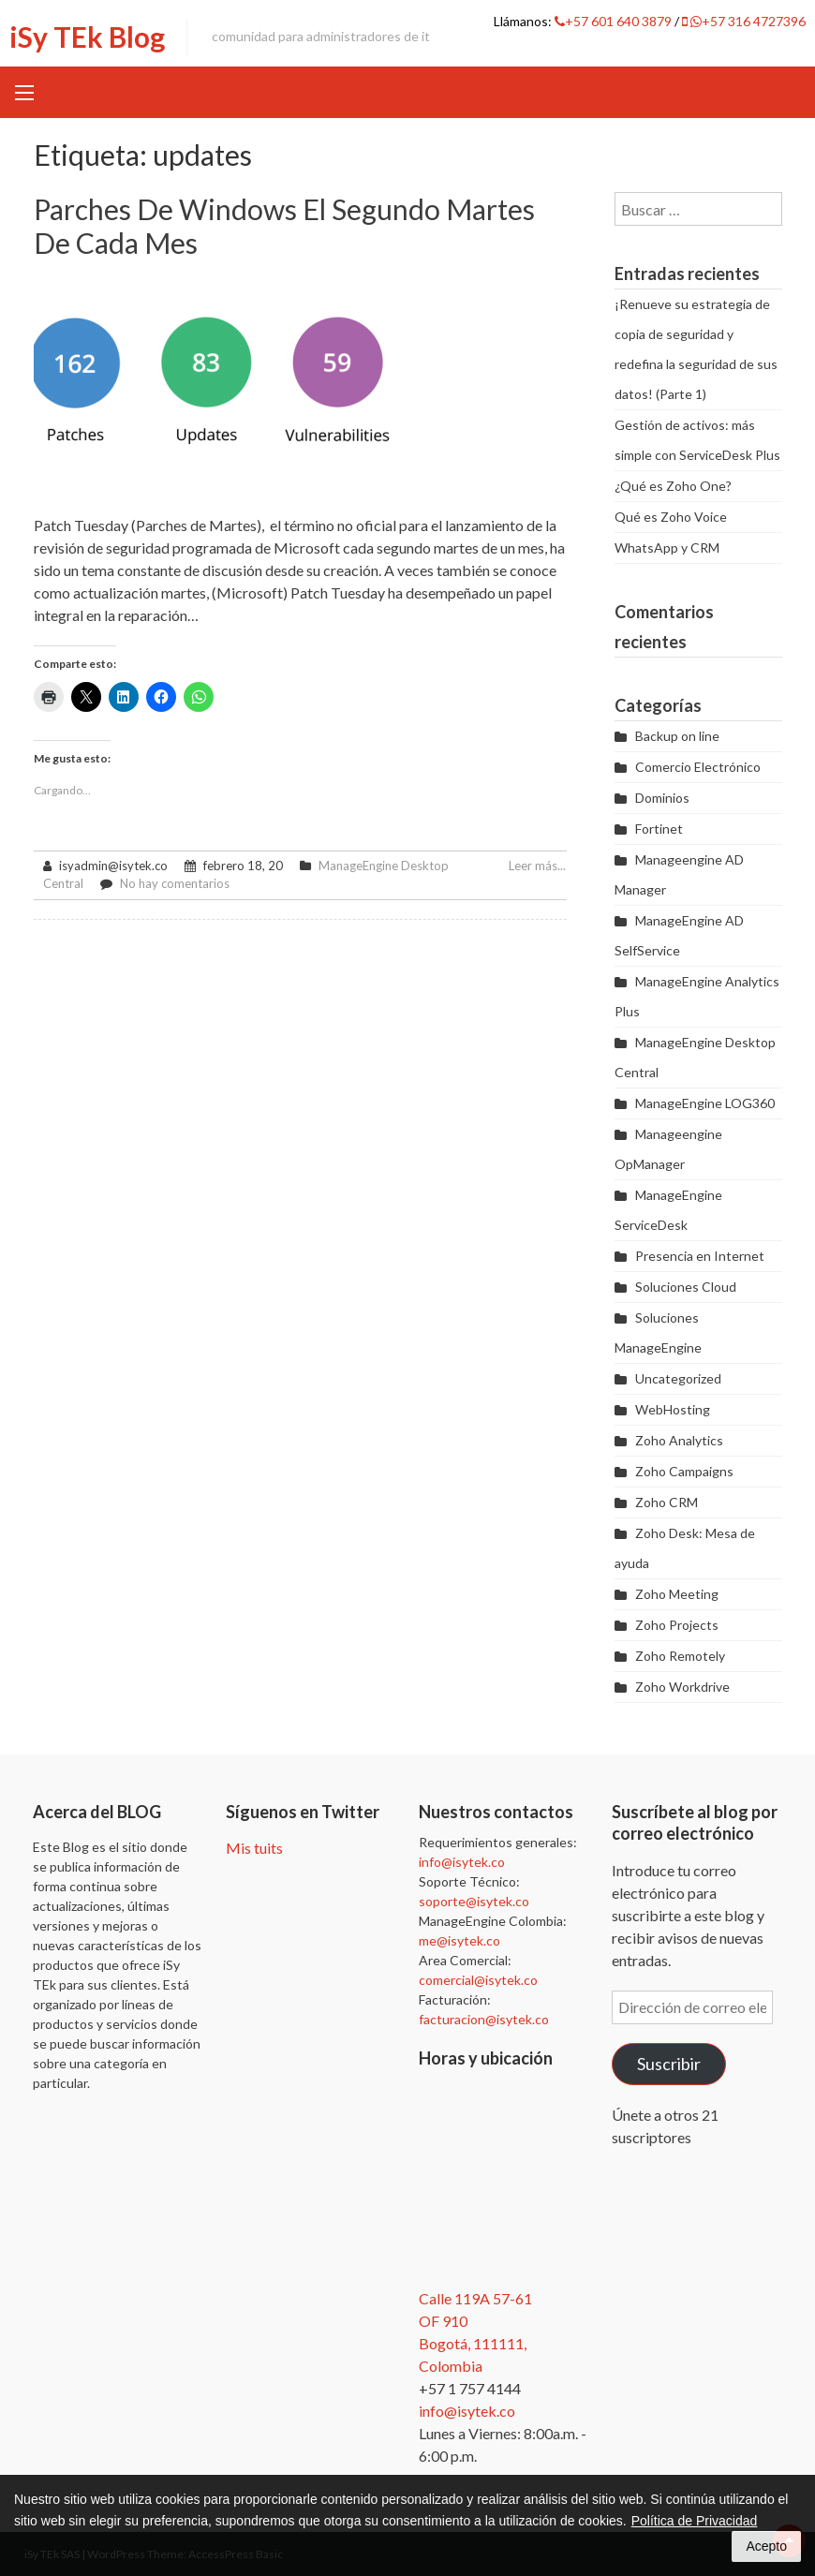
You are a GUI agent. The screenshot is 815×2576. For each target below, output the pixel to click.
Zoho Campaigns (684, 1471)
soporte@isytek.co (474, 1901)
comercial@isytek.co (478, 1980)
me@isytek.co (459, 1940)
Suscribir (669, 2063)
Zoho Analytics (679, 1440)
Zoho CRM (666, 1502)
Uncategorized (678, 1378)
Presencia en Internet (699, 1256)
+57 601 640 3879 (614, 21)
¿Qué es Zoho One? (673, 486)
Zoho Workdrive (682, 1687)
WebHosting (672, 1409)
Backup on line (677, 736)
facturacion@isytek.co (484, 2019)
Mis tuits (254, 1848)
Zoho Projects (677, 1625)
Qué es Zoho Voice (671, 517)
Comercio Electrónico (698, 767)
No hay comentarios (175, 883)
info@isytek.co (462, 1862)
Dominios (662, 798)
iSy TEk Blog (87, 36)
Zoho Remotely (680, 1656)
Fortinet (659, 828)
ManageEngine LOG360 (705, 1103)
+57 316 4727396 (744, 21)
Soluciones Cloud (685, 1287)
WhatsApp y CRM (667, 547)
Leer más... (537, 865)
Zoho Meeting (677, 1594)
